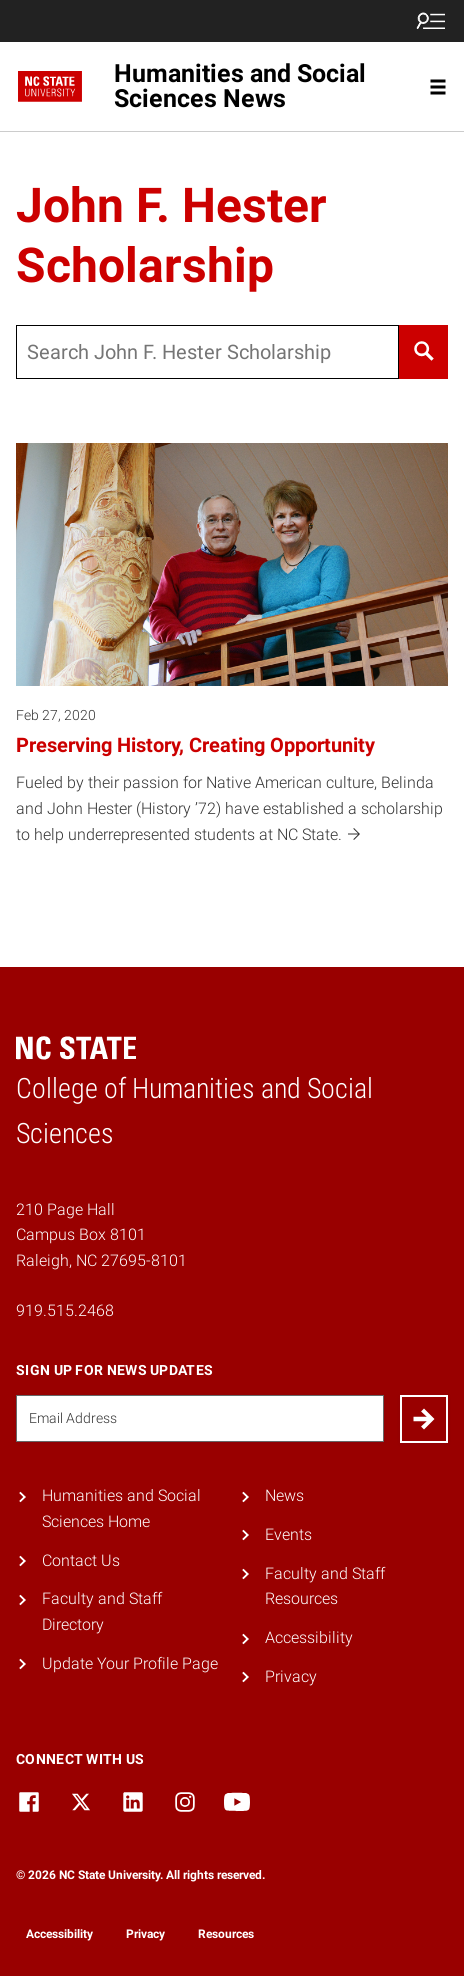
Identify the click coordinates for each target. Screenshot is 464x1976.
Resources (226, 1934)
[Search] (423, 352)
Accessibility (309, 1637)
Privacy (291, 1676)
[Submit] (424, 1419)
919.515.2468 (65, 1310)
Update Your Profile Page (130, 1663)
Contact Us (81, 1560)
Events (288, 1534)
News (284, 1495)
